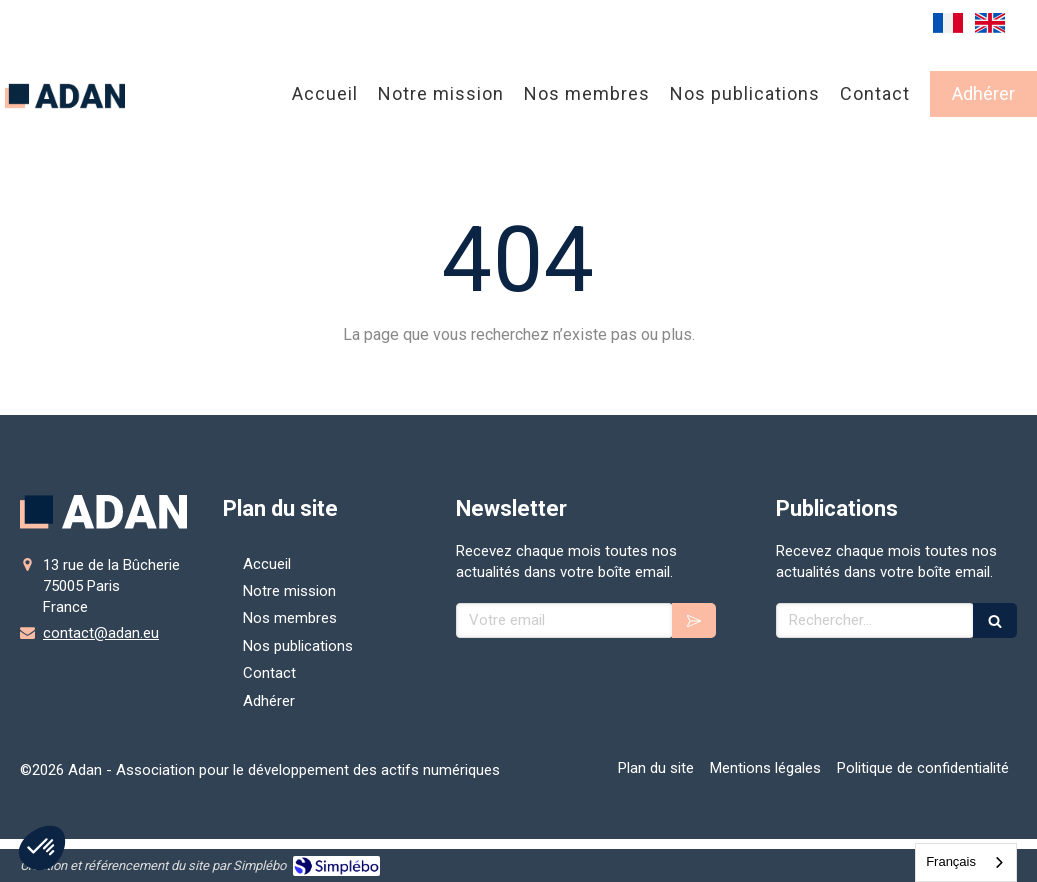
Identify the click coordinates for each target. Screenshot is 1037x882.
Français (951, 861)
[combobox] (966, 862)
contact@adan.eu (101, 633)
